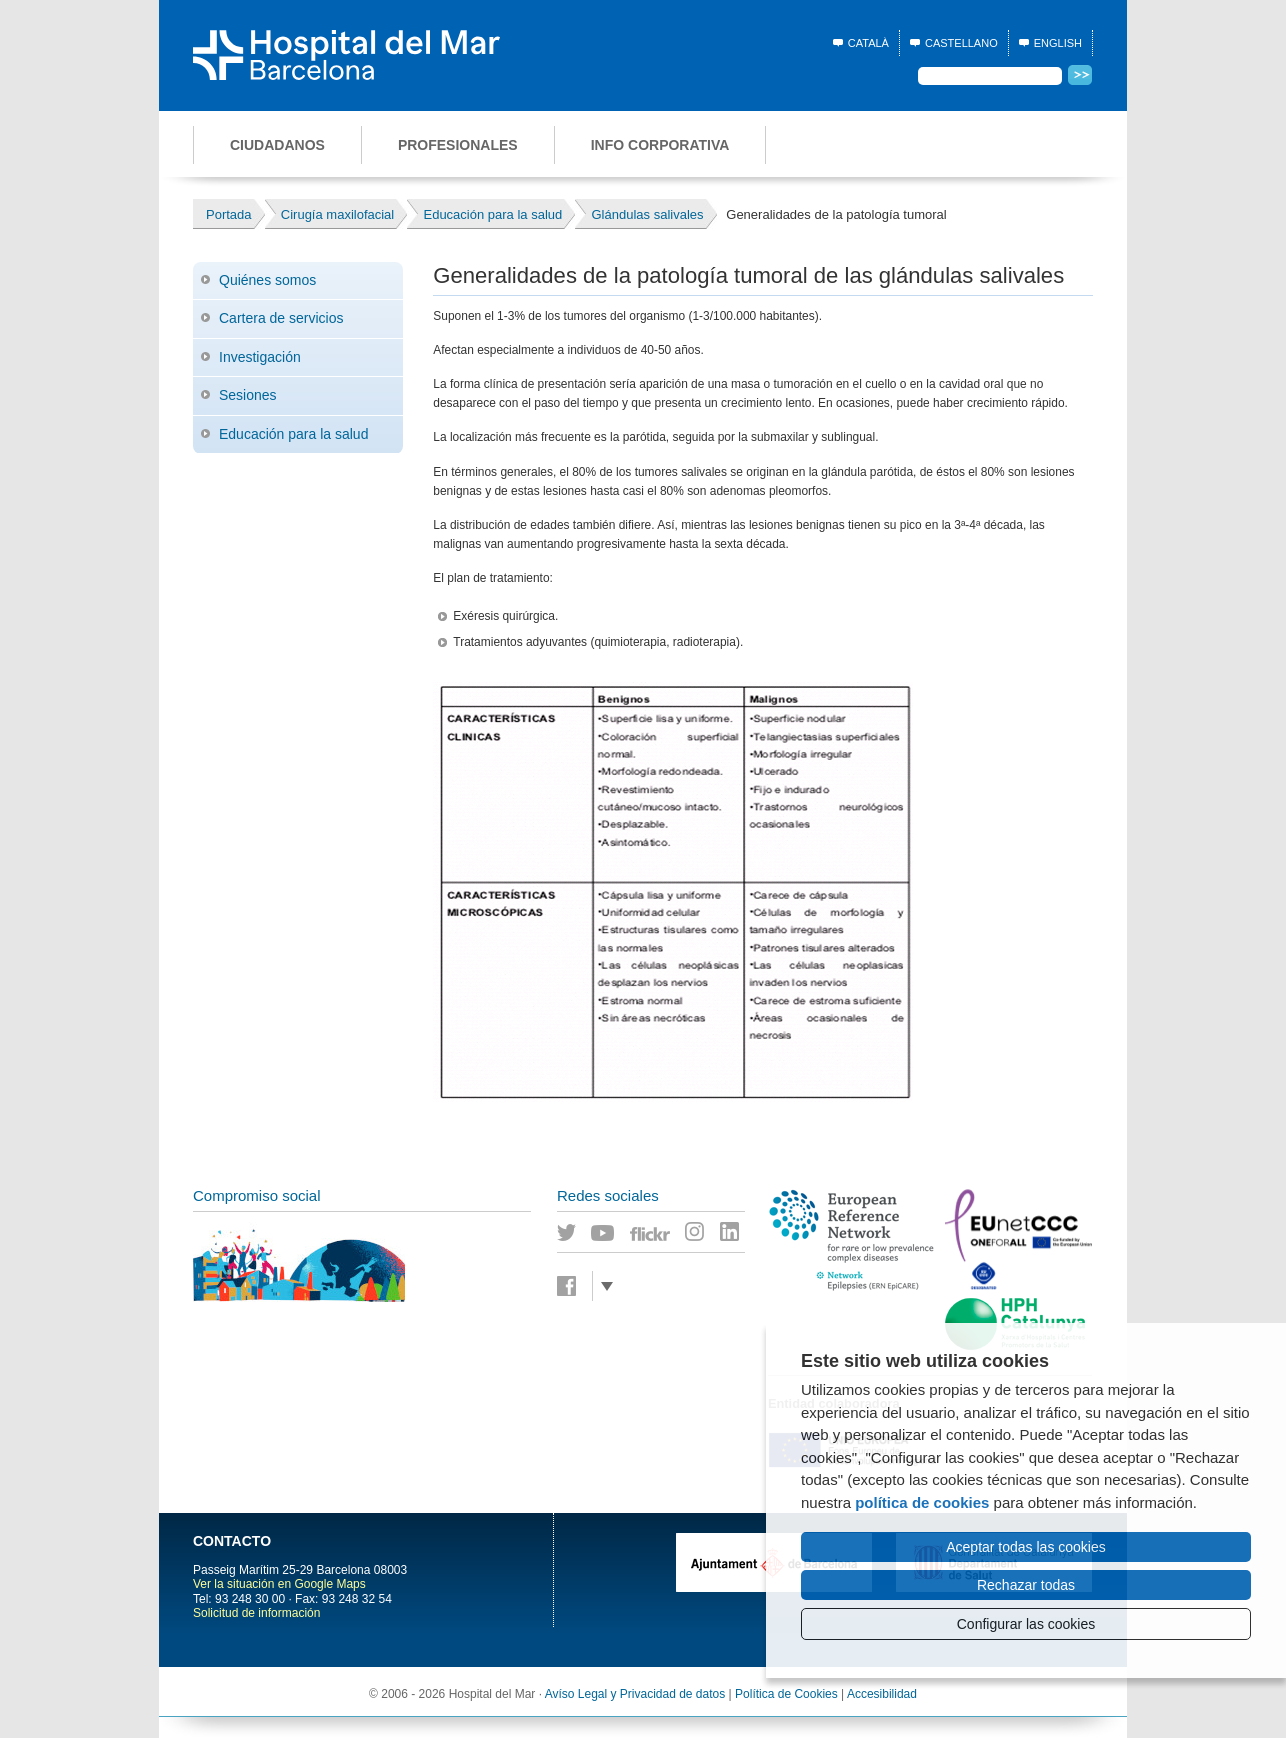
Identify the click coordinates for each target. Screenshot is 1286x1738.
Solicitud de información (256, 1613)
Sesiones (248, 395)
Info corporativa (660, 145)
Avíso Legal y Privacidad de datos (635, 1694)
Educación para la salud (293, 434)
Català (868, 43)
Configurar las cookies (1026, 1624)
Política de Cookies (786, 1694)
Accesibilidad (882, 1694)
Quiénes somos (267, 280)
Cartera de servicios (281, 318)
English (1058, 43)
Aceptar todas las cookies (1026, 1547)
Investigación (260, 357)
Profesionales (458, 145)
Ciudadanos (277, 145)
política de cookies (922, 1502)
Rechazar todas (1026, 1585)
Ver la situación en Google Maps (279, 1584)
